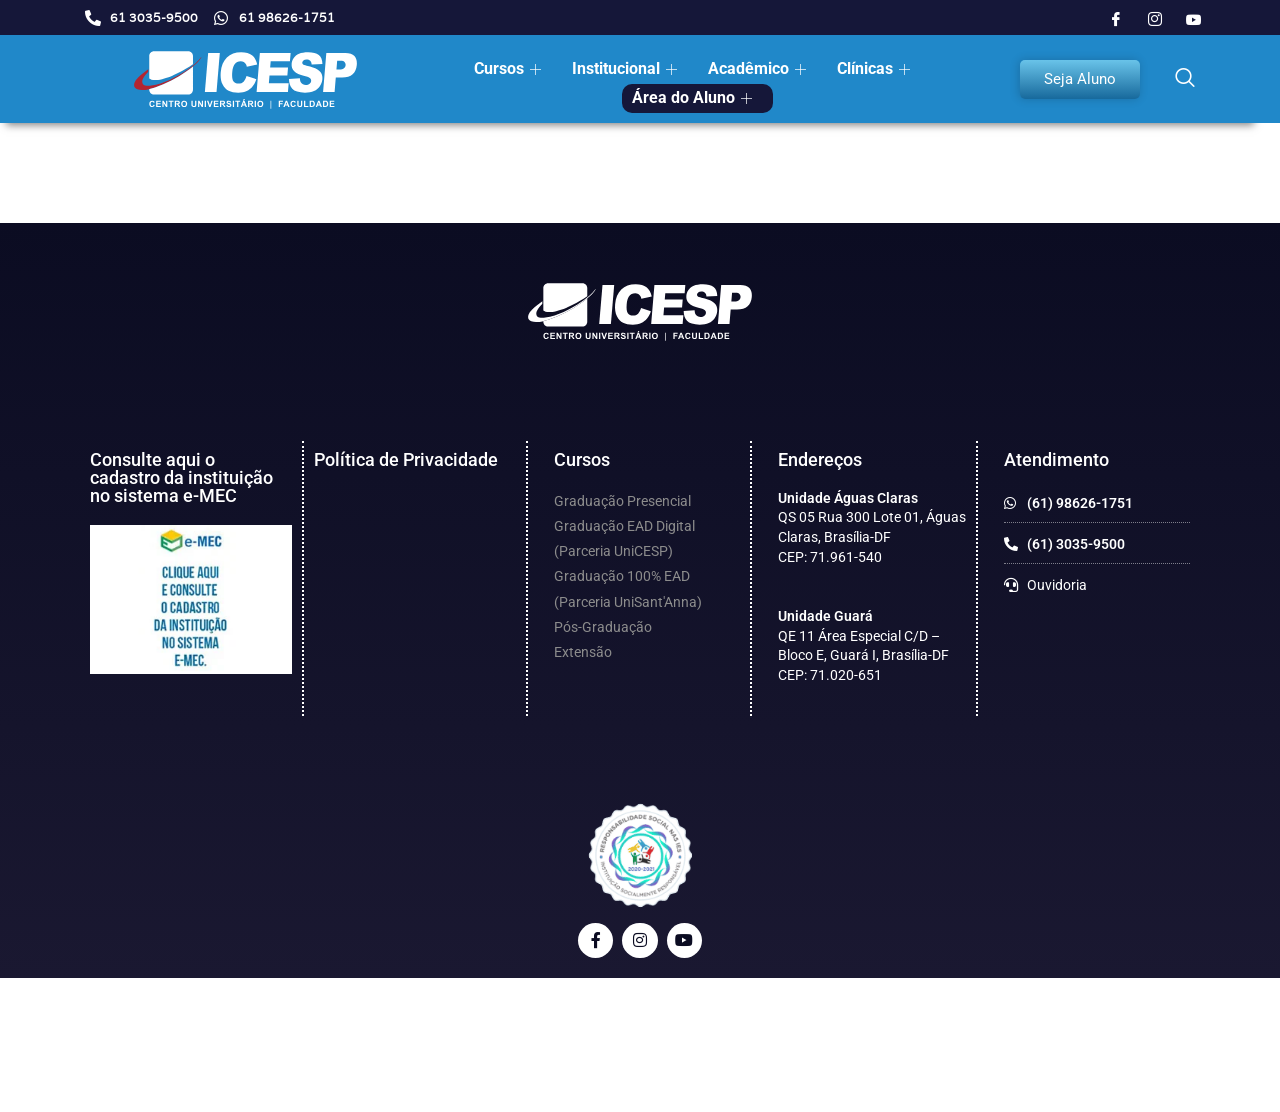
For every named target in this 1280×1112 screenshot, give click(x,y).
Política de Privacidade (406, 459)
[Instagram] (1155, 20)
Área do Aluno (692, 97)
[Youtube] (1194, 20)
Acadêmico (757, 68)
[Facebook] (1116, 20)
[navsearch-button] (1185, 79)
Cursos (507, 68)
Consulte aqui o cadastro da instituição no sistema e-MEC (181, 477)
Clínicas (873, 68)
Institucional (624, 68)
